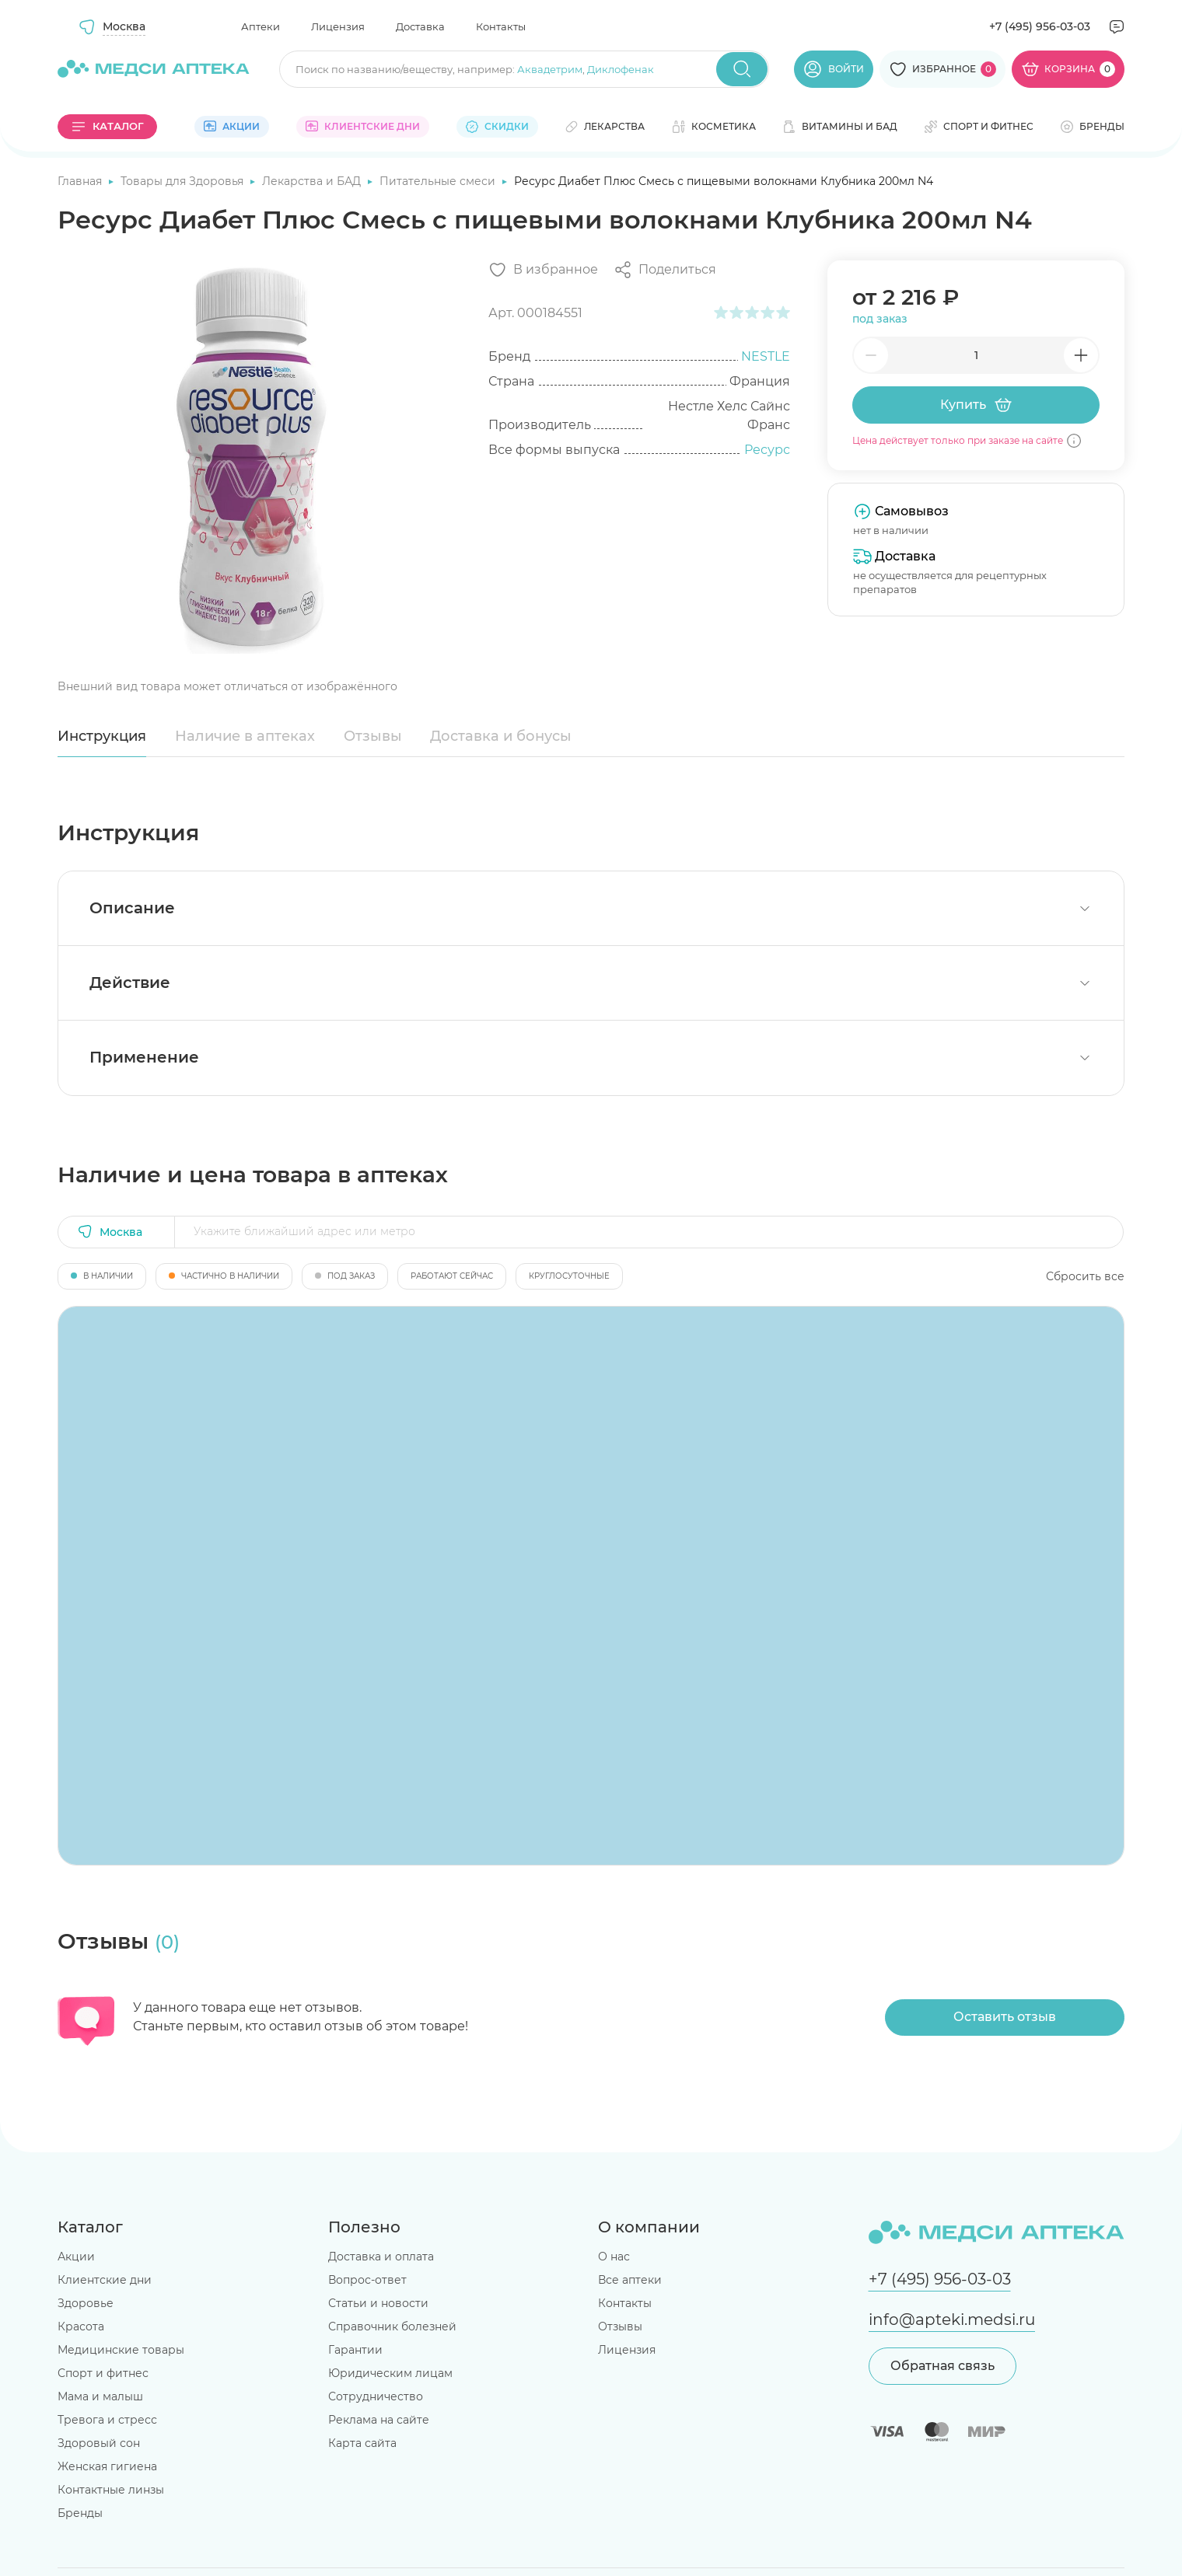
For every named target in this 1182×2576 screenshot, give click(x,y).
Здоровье (86, 2303)
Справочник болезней (392, 2326)
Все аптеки (630, 2280)
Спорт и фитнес (103, 2373)
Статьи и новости (378, 2303)
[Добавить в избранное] (543, 269)
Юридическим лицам (390, 2373)
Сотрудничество (375, 2396)
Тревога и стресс (107, 2420)
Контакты (501, 26)
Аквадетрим (549, 69)
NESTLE (765, 356)
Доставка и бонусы (501, 736)
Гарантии (355, 2350)
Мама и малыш (100, 2396)
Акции (76, 2257)
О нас (614, 2257)
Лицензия (338, 26)
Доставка (420, 26)
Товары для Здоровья (184, 181)
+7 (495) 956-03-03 (1039, 26)
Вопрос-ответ (367, 2280)
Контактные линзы (111, 2490)
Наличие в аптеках (245, 736)
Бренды (80, 2513)
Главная (81, 181)
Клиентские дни (105, 2280)
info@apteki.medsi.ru (952, 2319)
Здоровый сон (99, 2443)
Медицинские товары (121, 2350)
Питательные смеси (438, 181)
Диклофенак (620, 69)
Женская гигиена (107, 2466)
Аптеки (260, 26)
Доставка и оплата (381, 2257)
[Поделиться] (665, 269)
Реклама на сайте (378, 2420)
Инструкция (102, 736)
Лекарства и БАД (313, 181)
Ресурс (767, 449)
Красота (81, 2326)
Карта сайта (362, 2443)
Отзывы (373, 736)
